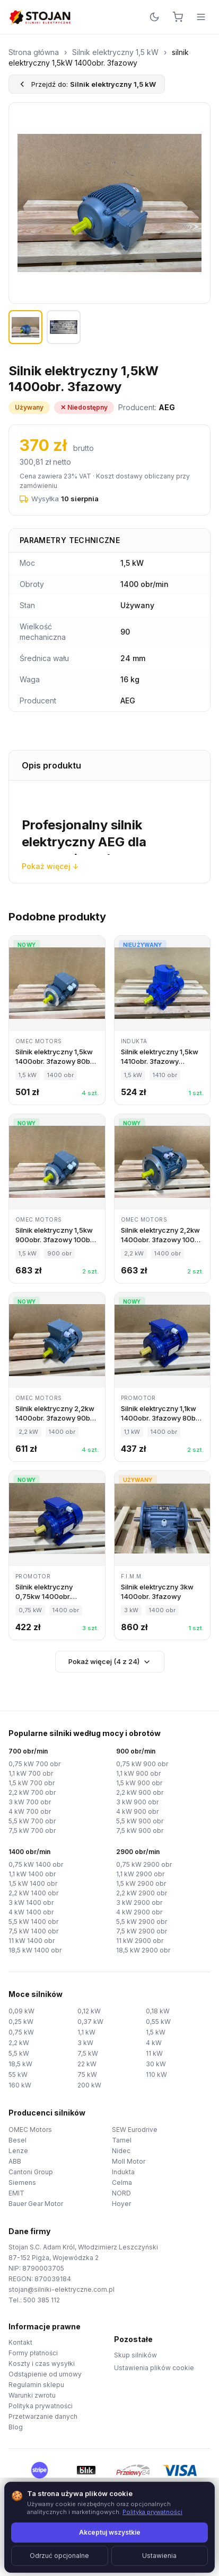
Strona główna (33, 52)
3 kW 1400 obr (31, 1902)
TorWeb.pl (182, 2555)
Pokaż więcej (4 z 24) (109, 1661)
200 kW (89, 2085)
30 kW (156, 2064)
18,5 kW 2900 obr (143, 1950)
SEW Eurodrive (134, 2130)
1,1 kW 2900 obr (140, 1874)
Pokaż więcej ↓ (50, 866)
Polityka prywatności (40, 2406)
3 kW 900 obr (137, 1802)
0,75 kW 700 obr (34, 1764)
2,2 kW (18, 2043)
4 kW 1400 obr (31, 1912)
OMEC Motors (30, 2130)
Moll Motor (128, 2161)
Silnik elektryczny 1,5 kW (115, 52)
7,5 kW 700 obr (32, 1830)
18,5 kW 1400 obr (35, 1950)
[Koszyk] (177, 16)
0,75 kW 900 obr (142, 1764)
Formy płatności (33, 2353)
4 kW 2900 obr (139, 1912)
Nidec (121, 2151)
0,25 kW (20, 2022)
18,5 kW (20, 2064)
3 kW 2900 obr (139, 1902)
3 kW (85, 2043)
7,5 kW (87, 2053)
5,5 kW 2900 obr (141, 1922)
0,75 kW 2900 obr (144, 1864)
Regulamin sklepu (36, 2385)
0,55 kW (158, 2022)
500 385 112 (41, 2300)
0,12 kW (89, 2011)
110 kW (156, 2074)
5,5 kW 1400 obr (33, 1922)
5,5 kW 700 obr (32, 1821)
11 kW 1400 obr (31, 1941)
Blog (15, 2427)
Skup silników (135, 2355)
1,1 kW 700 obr (30, 1773)
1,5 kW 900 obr (139, 1783)
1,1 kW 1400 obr (32, 1874)
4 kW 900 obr (137, 1811)
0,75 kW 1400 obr (35, 1864)
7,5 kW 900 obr (139, 1830)
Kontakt (20, 2342)
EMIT (16, 2193)
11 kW (154, 2053)
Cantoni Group (30, 2172)
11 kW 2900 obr (139, 1941)
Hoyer (121, 2204)
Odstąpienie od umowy (45, 2374)
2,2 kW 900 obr (139, 1792)
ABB (14, 2161)
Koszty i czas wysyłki (41, 2363)
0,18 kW (158, 2011)
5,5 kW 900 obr (139, 1821)
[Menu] (201, 16)
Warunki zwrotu (32, 2395)
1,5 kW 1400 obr (32, 1883)
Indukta (123, 2172)
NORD (121, 2193)
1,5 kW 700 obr (31, 1783)
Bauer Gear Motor (35, 2204)
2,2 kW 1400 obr (33, 1893)
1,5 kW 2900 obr (141, 1883)
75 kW (87, 2074)
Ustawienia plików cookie (154, 2368)
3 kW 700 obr (29, 1802)
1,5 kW (155, 2032)
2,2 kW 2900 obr (141, 1893)
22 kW (87, 2064)
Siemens (22, 2182)
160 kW (19, 2085)
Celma (122, 2182)
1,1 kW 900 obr (138, 1773)
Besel (17, 2140)
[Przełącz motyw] (154, 16)
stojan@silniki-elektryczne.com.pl (61, 2289)
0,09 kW (21, 2011)
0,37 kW (90, 2022)
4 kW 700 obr (29, 1811)
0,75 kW (21, 2032)
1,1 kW (86, 2032)
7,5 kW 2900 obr (141, 1931)
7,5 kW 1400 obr (33, 1931)
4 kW (154, 2043)
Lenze (18, 2151)
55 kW (18, 2074)
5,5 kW (18, 2053)
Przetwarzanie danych (42, 2416)
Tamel (122, 2140)
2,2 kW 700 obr (32, 1792)
